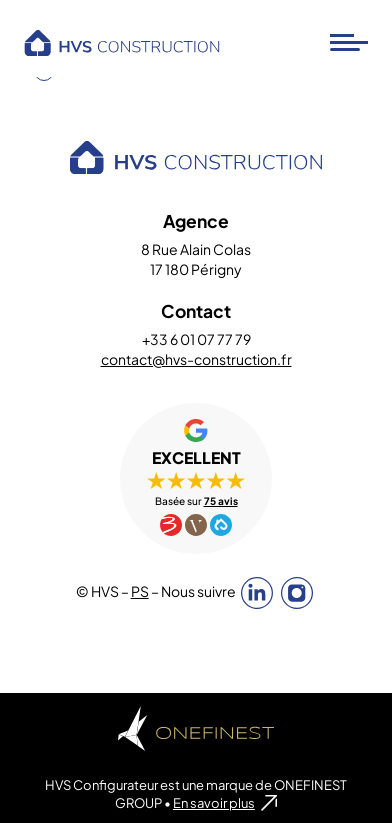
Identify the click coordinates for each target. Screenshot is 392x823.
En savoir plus (214, 803)
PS (140, 591)
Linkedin (257, 593)
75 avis (221, 501)
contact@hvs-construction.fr (196, 359)
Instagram (297, 593)
